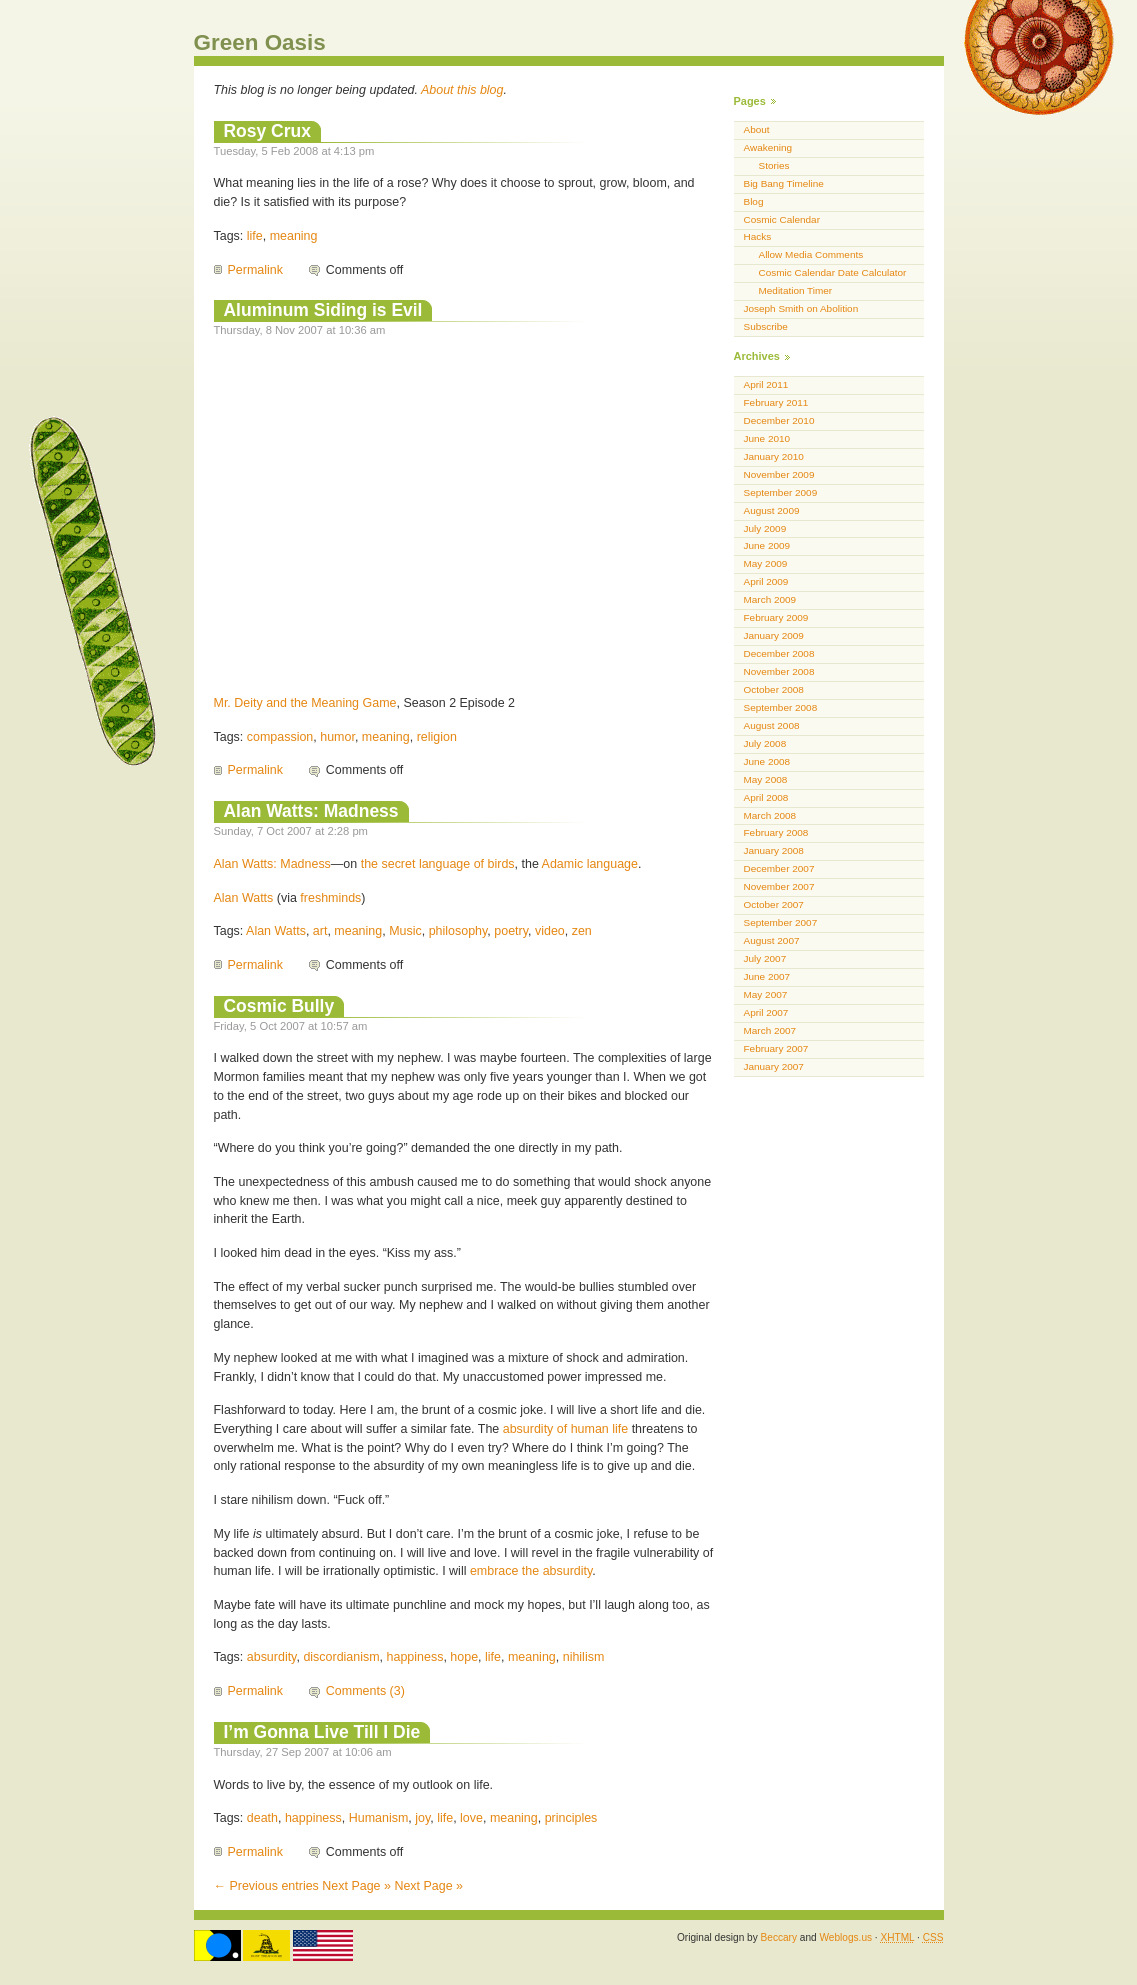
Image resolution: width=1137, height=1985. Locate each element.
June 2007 (767, 976)
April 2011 (766, 384)
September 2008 (781, 707)
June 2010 (767, 438)
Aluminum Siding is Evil (323, 310)
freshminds (330, 898)
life (255, 236)
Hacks (758, 236)
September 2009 (781, 492)
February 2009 (776, 617)
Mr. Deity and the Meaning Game (305, 703)
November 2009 (779, 474)
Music (405, 931)
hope (464, 1657)
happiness (415, 1657)
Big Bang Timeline (784, 183)
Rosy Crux (267, 131)
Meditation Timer (796, 290)
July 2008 (765, 743)
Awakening (768, 147)
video (550, 931)
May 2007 (766, 994)
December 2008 (779, 653)
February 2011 (776, 402)
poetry (511, 931)
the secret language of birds (438, 864)
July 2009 (765, 528)
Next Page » (356, 1886)
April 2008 (766, 797)
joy (422, 1818)
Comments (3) (365, 1691)
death (262, 1818)
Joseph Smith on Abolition (801, 308)
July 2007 (765, 958)
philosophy (458, 931)
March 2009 (770, 599)
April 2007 (766, 1012)
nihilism (584, 1657)
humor (337, 737)
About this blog (462, 90)
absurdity (272, 1657)
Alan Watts (244, 898)
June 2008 (767, 761)
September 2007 (781, 922)
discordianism (341, 1657)
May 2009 (766, 563)
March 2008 (770, 815)
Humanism (379, 1818)
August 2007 (772, 940)
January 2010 (774, 456)
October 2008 (774, 689)
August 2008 (772, 725)
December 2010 (779, 420)
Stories (774, 165)
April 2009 (766, 581)
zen (582, 931)
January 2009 (774, 635)
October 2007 (774, 904)
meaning (294, 236)
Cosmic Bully (279, 1006)
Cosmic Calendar (782, 219)
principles (571, 1818)
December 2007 (779, 868)
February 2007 (776, 1048)
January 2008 (774, 850)
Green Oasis (260, 42)
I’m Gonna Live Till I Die (322, 1732)
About (757, 129)
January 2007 (774, 1066)
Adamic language (590, 864)
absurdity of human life (565, 1429)
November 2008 (779, 671)
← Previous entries (266, 1886)
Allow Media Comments (811, 254)
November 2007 (779, 886)
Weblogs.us (845, 1937)
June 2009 (767, 545)
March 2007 (770, 1030)
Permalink (255, 270)
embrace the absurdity (531, 1571)
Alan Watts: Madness (311, 811)
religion (437, 737)
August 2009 (772, 510)
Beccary (779, 1937)
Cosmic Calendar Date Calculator (833, 272)
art (320, 931)
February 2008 (776, 832)
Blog (754, 201)
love (471, 1818)
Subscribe (766, 326)
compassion (280, 737)
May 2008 (766, 779)
